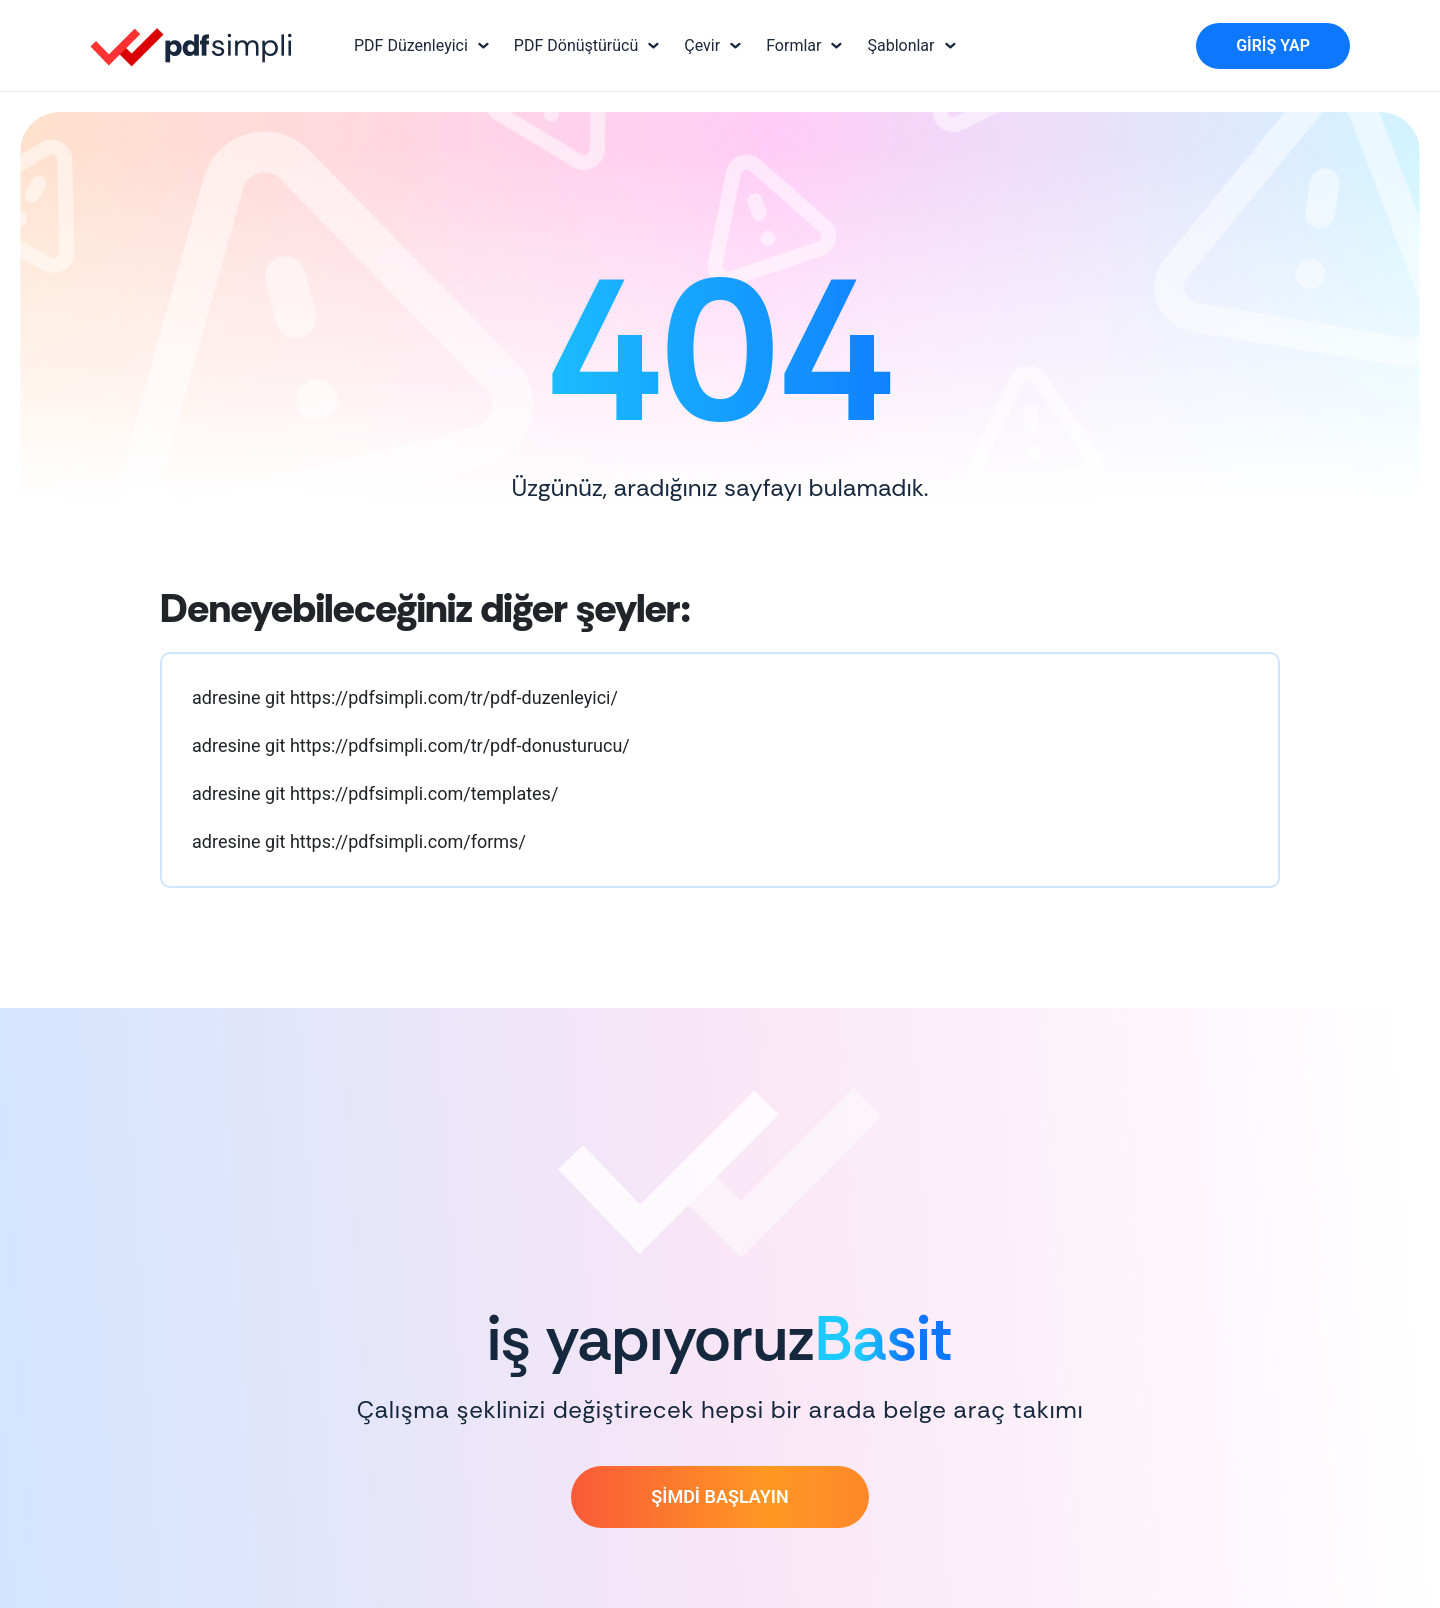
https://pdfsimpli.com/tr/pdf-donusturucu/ (460, 745)
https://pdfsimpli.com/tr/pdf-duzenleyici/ (454, 697)
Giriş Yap (1273, 45)
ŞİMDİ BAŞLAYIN (720, 1496)
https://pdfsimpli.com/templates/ (424, 793)
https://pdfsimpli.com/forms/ (408, 841)
